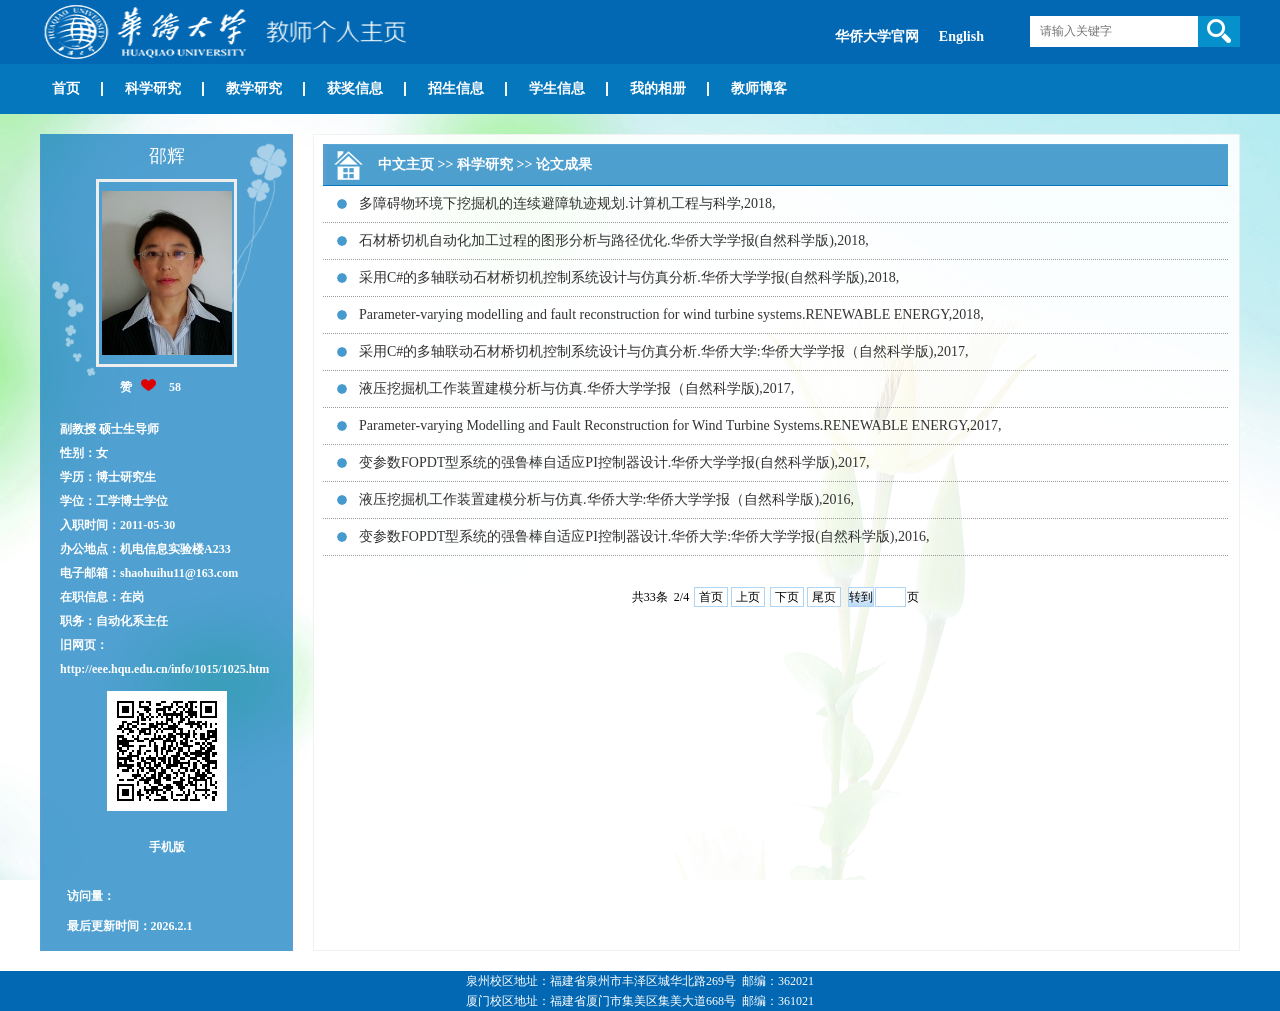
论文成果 (564, 164)
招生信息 (456, 88)
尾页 (824, 597)
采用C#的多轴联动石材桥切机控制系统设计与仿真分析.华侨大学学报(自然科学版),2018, (629, 277)
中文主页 (406, 164)
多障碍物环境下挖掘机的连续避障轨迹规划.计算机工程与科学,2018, (567, 203)
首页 (66, 88)
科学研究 (153, 88)
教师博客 (759, 88)
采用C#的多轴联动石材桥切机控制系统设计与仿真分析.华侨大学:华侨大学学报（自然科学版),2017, (663, 351)
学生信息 (557, 88)
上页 (748, 597)
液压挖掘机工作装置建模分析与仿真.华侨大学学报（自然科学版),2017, (576, 388)
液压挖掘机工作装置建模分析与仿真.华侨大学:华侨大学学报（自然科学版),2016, (606, 499)
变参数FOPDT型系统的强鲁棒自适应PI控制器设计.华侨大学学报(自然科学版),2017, (614, 462)
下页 (787, 597)
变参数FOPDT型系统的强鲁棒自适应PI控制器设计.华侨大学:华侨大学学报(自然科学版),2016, (644, 536)
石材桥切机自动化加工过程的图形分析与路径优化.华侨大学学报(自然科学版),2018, (614, 240)
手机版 (167, 847)
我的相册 (658, 88)
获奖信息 (355, 88)
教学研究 (254, 88)
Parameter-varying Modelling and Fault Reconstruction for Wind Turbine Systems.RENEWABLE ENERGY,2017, (680, 425)
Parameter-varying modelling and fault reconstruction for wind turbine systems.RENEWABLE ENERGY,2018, (671, 314)
